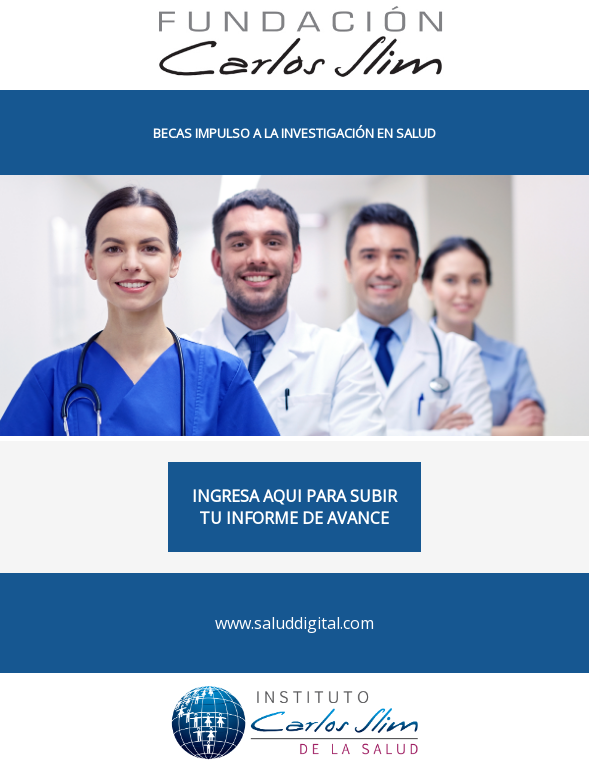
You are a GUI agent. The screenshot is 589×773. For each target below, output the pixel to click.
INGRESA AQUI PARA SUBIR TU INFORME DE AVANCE (294, 507)
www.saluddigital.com (294, 623)
